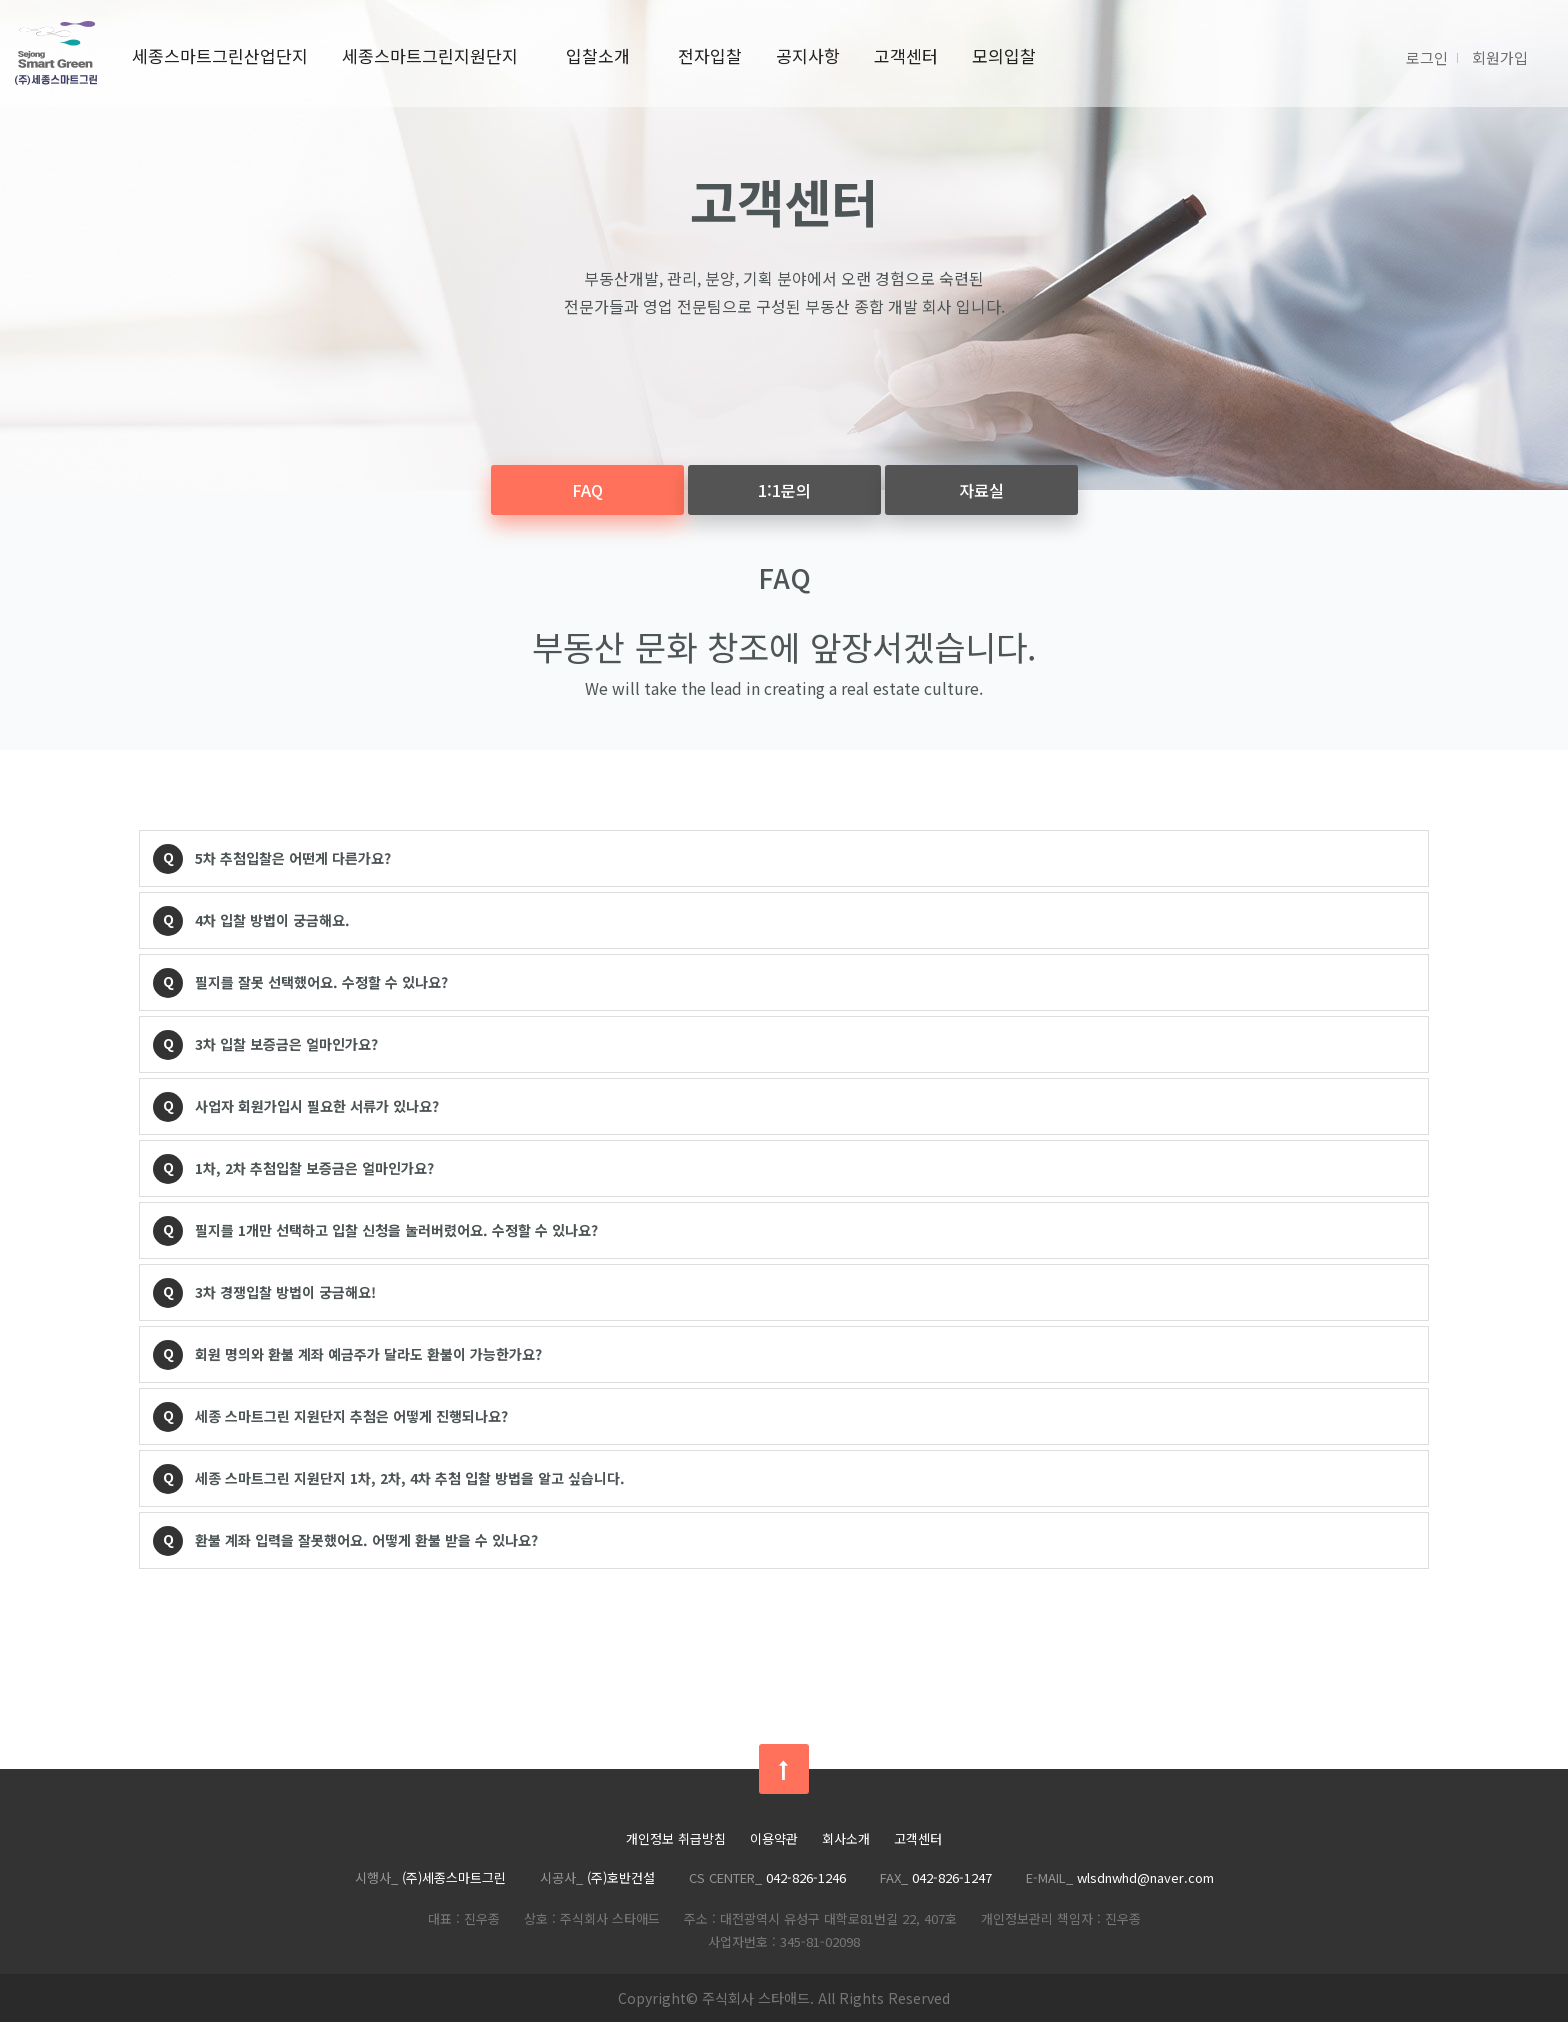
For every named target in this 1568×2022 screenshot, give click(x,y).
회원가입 (1500, 57)
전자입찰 (710, 55)
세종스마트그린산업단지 (220, 55)
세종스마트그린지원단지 (430, 55)
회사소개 (846, 1839)
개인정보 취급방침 (676, 1839)
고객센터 (906, 55)
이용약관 (774, 1839)
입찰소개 (598, 55)
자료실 (981, 490)
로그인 (1427, 57)
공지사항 (808, 55)
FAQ (587, 490)
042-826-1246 (806, 1877)
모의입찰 (1004, 55)
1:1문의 (784, 490)
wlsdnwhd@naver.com (1145, 1877)
